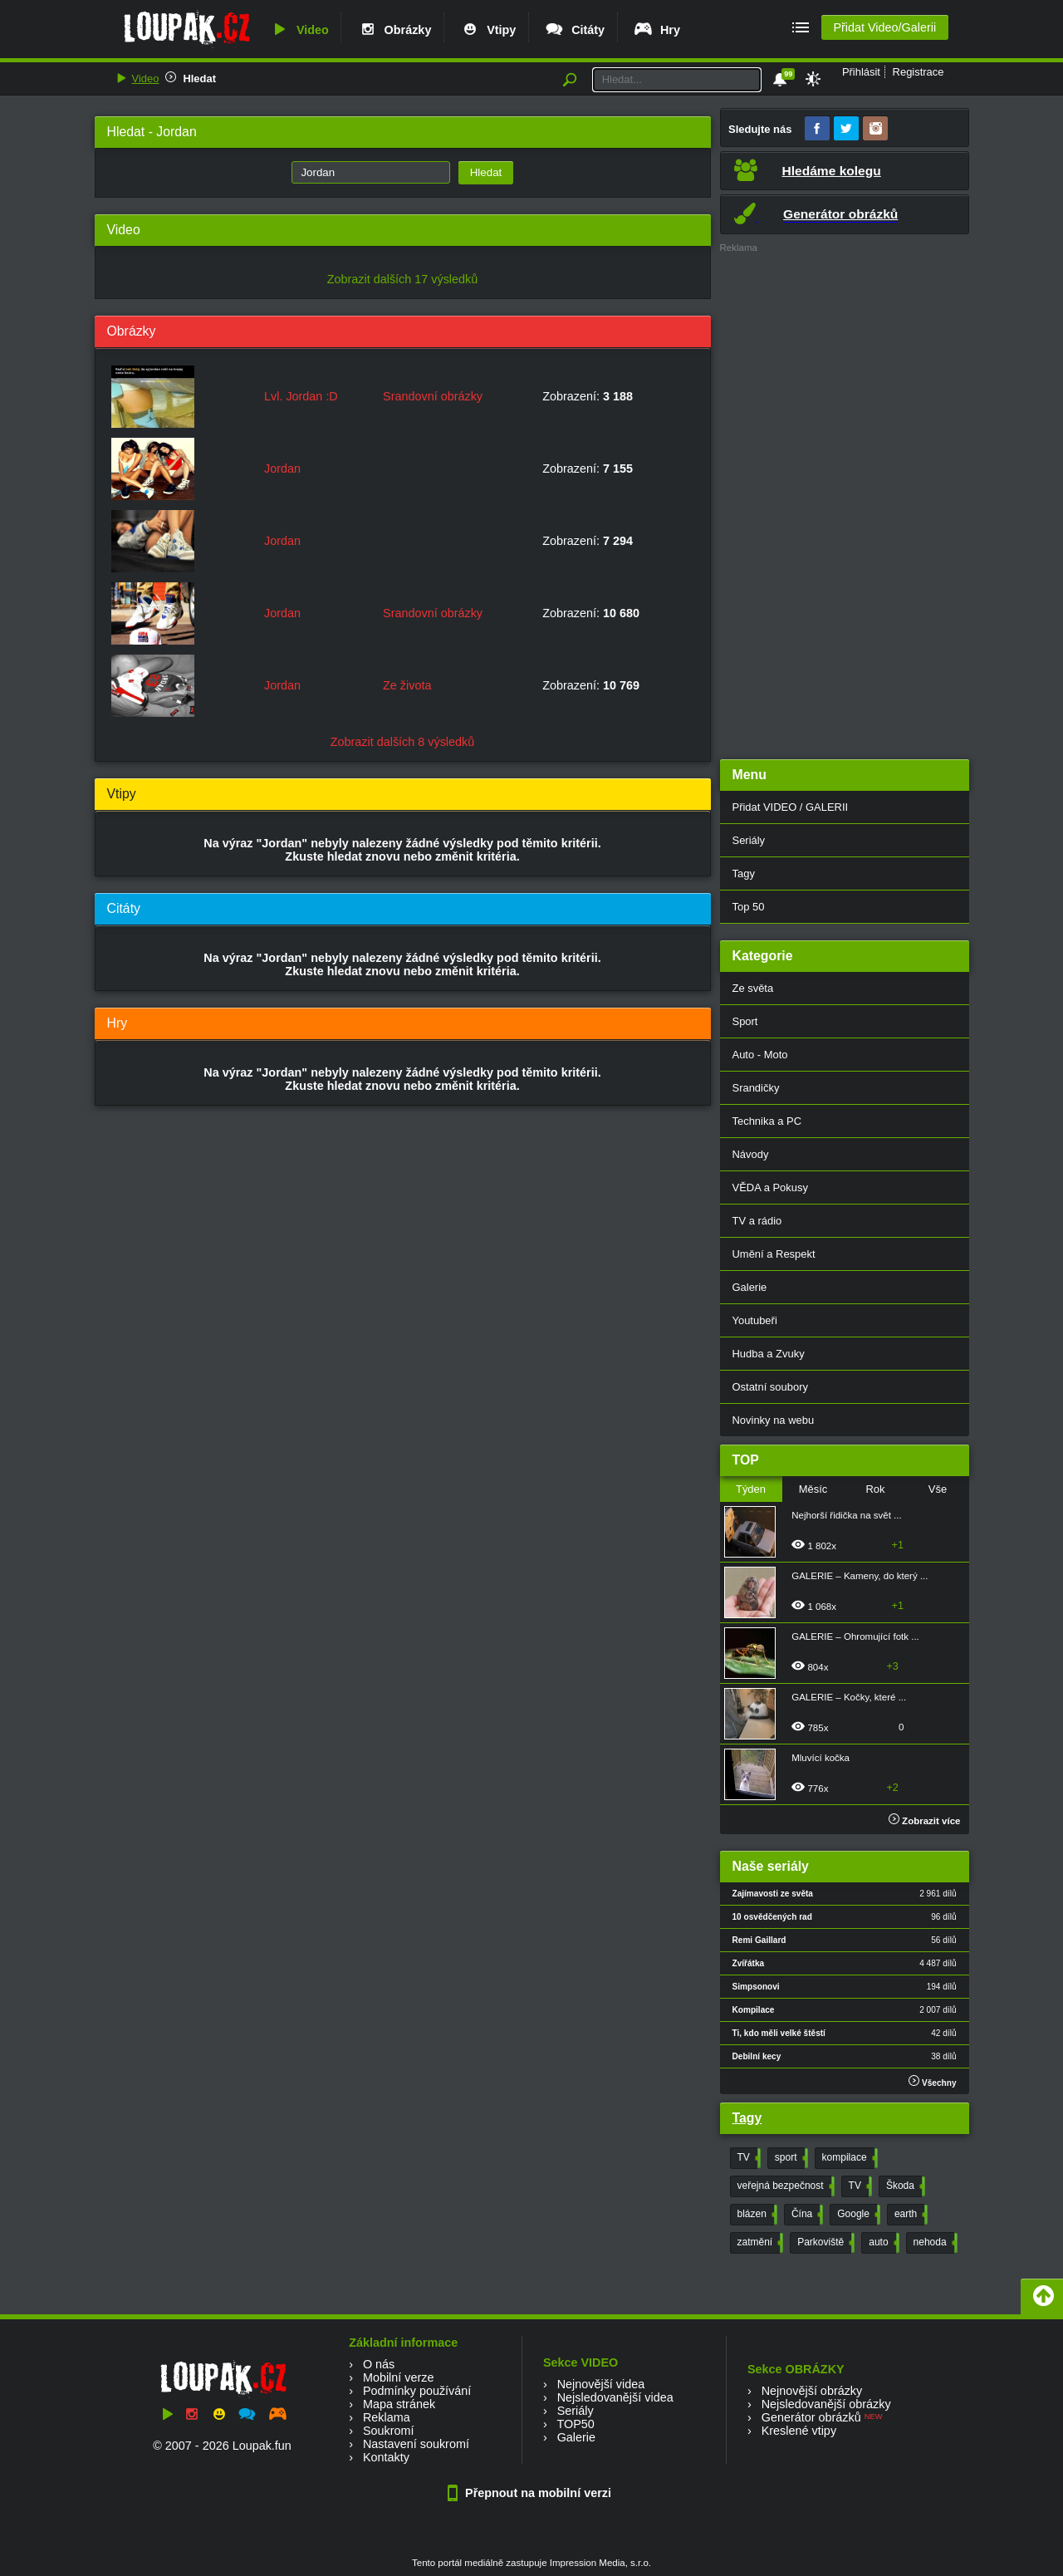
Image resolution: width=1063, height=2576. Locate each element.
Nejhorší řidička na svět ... (846, 1515)
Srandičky (756, 1088)
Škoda (904, 2186)
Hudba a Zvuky (768, 1353)
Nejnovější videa (601, 2384)
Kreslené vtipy (799, 2430)
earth (909, 2215)
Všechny (932, 2081)
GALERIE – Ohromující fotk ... (855, 1636)
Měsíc (813, 1489)
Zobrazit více (925, 1821)
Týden (751, 1489)
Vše (937, 1489)
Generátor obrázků (811, 2417)
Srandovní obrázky (433, 396)
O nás (378, 2364)
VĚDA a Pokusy (770, 1187)
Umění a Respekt (774, 1254)
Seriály (749, 840)
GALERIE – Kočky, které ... (848, 1697)
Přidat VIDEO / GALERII (790, 807)
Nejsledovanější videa (615, 2397)
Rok (874, 1489)
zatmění (759, 2243)
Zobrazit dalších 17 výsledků (402, 279)
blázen (755, 2215)
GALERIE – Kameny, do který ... (859, 1576)
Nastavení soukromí (416, 2444)
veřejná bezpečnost (784, 2186)
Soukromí (388, 2430)
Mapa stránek (399, 2404)
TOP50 (575, 2424)
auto (882, 2243)
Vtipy (487, 30)
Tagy (743, 873)
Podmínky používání (417, 2390)
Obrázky (394, 30)
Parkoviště (824, 2243)
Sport (745, 1021)
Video (299, 30)
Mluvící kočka (820, 1758)
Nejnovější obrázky (812, 2390)
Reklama (386, 2417)
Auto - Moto (760, 1054)
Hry (656, 30)
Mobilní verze (398, 2377)
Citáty (574, 30)
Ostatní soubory (770, 1387)
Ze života (407, 685)
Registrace (918, 72)
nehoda (934, 2243)
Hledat (199, 78)
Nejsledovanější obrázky (826, 2404)
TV (747, 2158)
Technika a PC (767, 1121)
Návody (750, 1154)
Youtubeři (754, 1320)
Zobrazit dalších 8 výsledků (403, 741)
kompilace (848, 2158)
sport (790, 2158)
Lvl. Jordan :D (301, 396)
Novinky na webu (773, 1420)
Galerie (749, 1287)
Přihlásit (861, 72)
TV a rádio (757, 1220)
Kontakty (386, 2457)
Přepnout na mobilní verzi (531, 2493)
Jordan (282, 468)
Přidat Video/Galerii (884, 27)
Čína (805, 2215)
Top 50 (748, 906)
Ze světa (753, 988)
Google (857, 2215)
